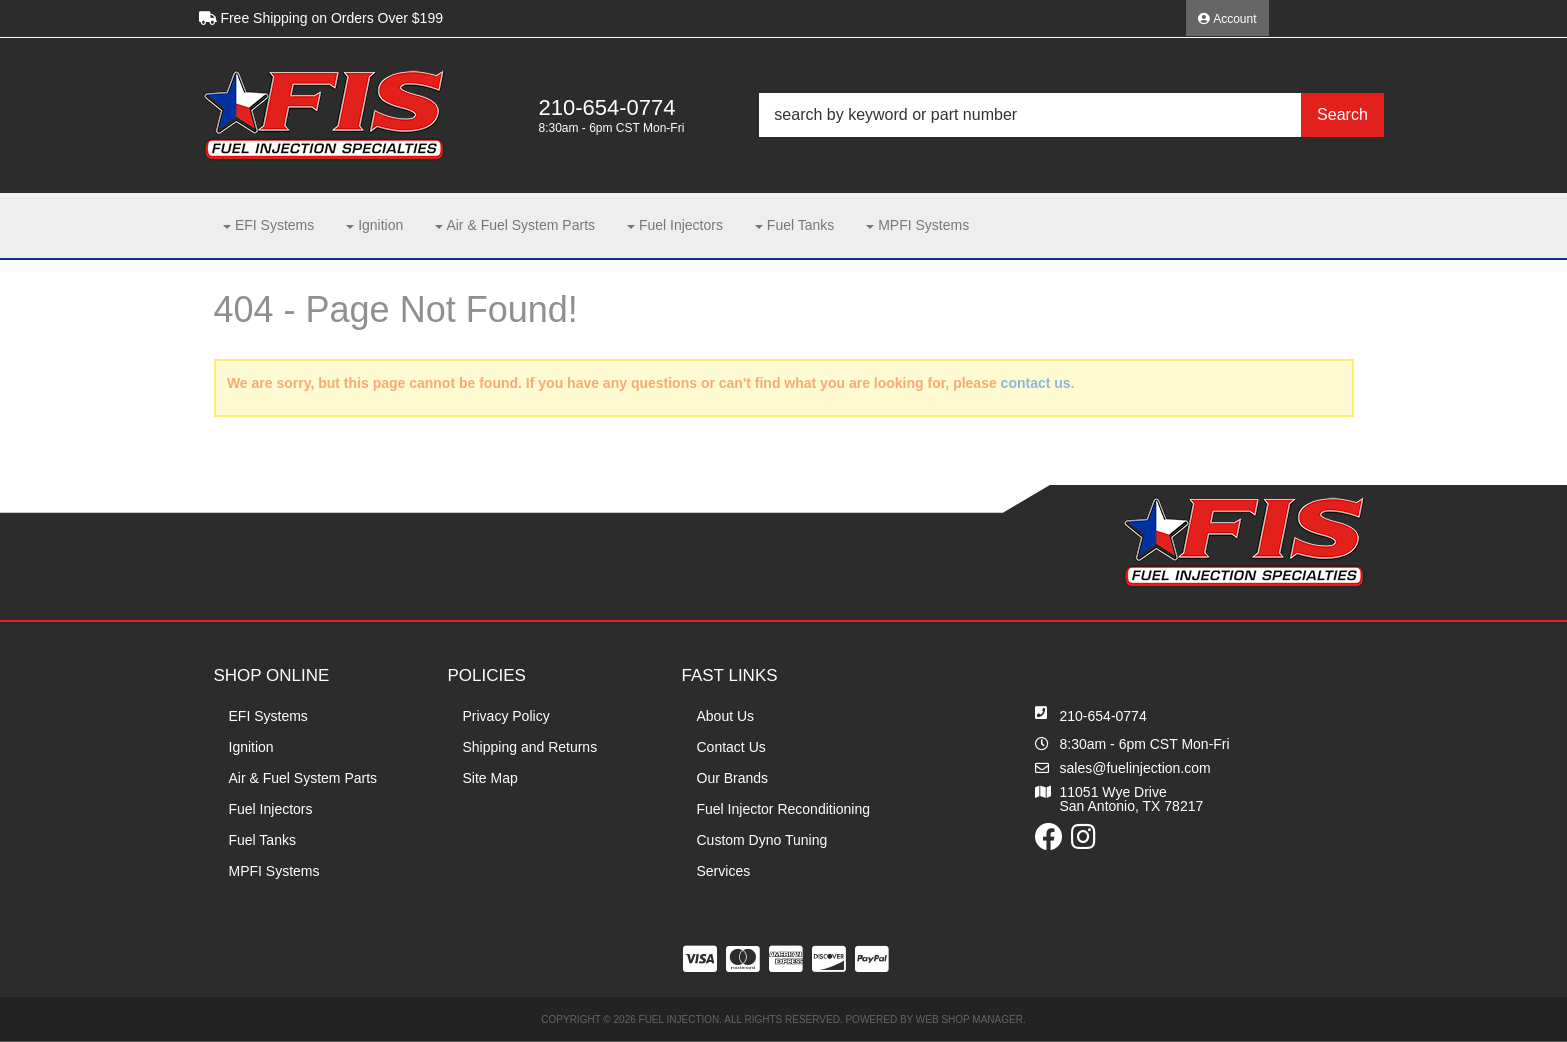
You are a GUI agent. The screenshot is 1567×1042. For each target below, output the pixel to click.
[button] (1071, 115)
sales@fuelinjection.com (1135, 768)
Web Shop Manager (969, 1019)
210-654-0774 (1103, 716)
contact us (1036, 383)
